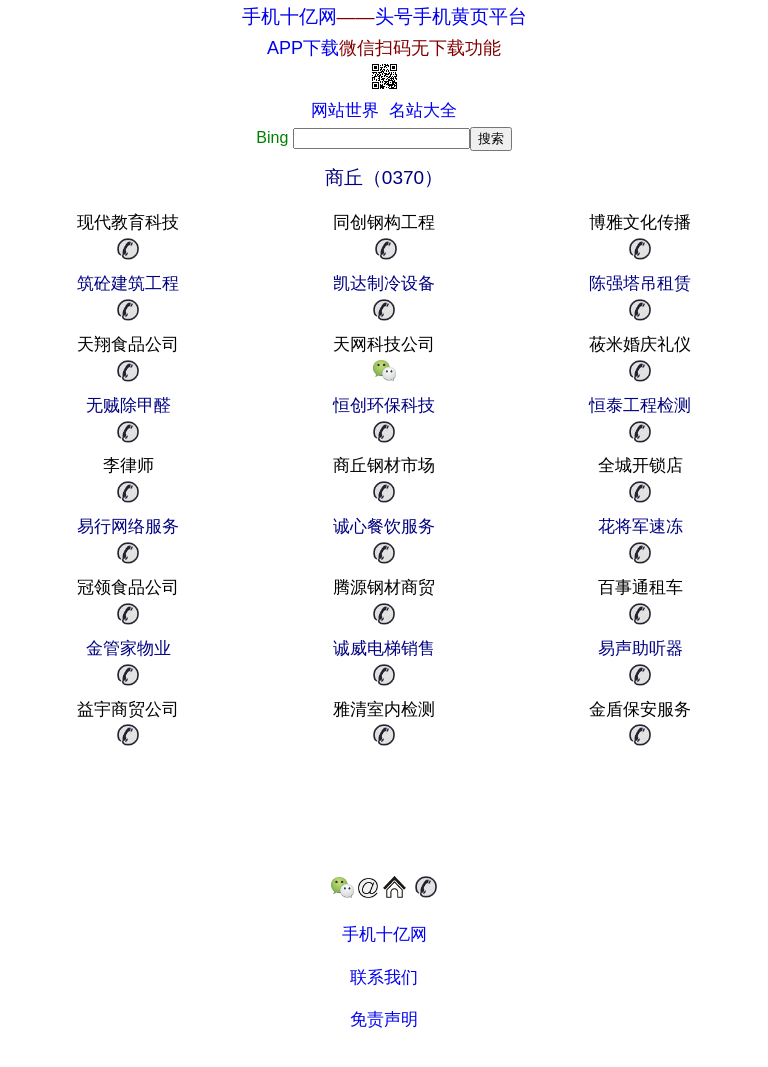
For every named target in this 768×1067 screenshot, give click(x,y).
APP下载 (384, 48)
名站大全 (423, 110)
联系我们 (384, 977)
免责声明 (384, 1019)
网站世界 (345, 110)
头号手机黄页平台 (451, 16)
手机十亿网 (289, 16)
